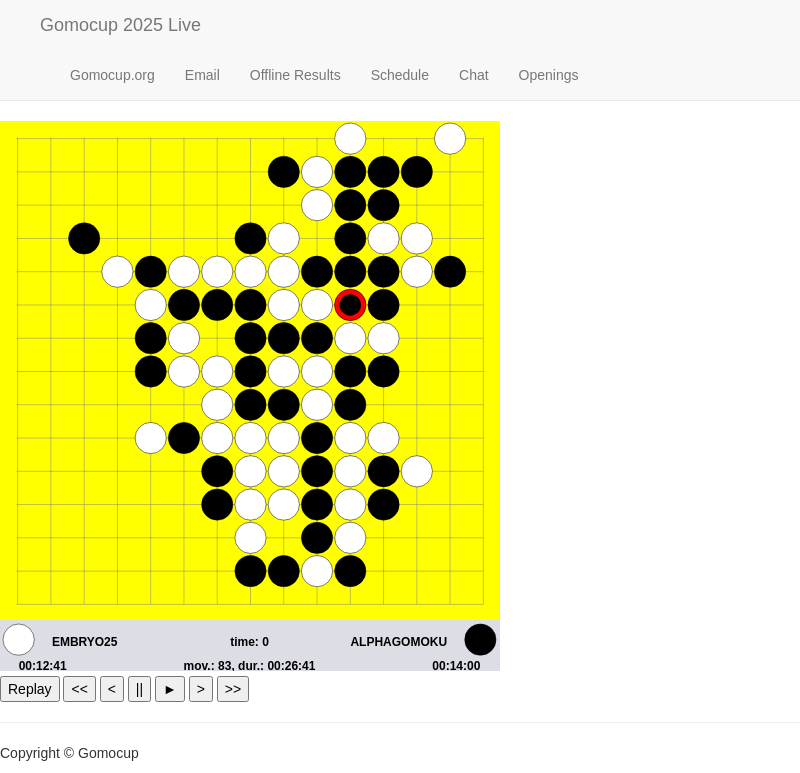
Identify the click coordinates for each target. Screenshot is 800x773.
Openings (549, 75)
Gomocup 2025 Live (120, 25)
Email (202, 75)
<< (79, 689)
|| (139, 689)
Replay (30, 689)
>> (233, 689)
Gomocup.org (112, 75)
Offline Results (295, 75)
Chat (474, 75)
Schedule (400, 75)
